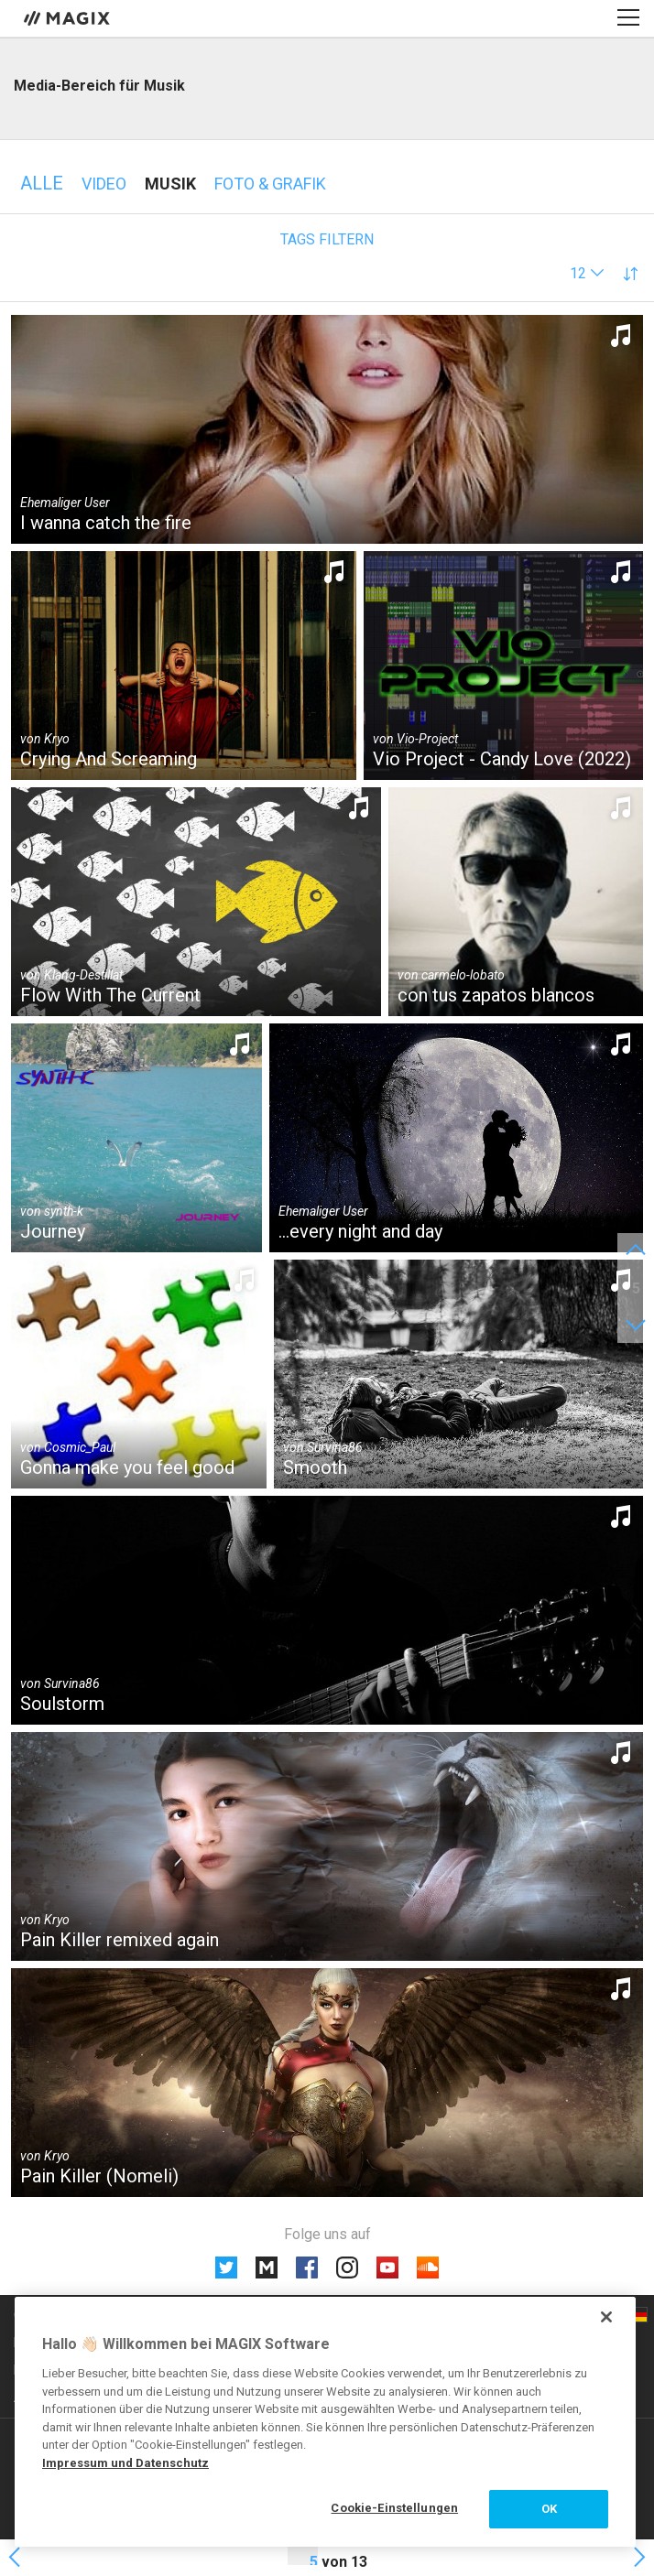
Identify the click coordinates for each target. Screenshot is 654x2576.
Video (104, 183)
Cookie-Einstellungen (394, 2508)
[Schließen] (606, 2317)
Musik (170, 183)
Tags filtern (327, 239)
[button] (587, 273)
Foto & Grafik (270, 183)
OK (549, 2509)
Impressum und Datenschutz (125, 2463)
